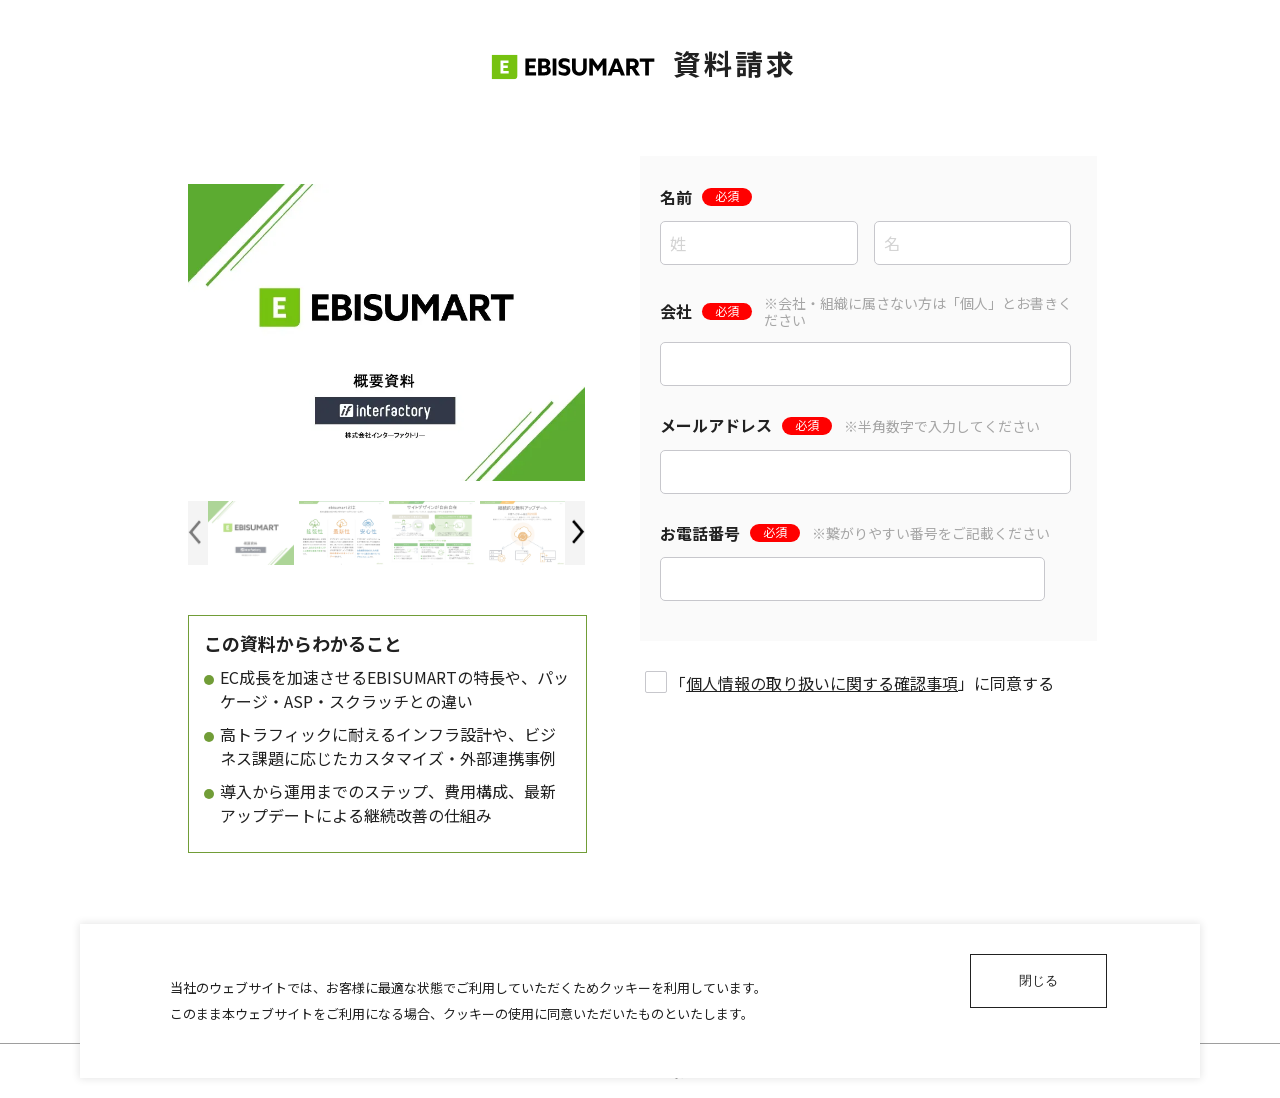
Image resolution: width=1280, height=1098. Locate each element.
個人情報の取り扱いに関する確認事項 (822, 683)
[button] (578, 532)
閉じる (1038, 980)
